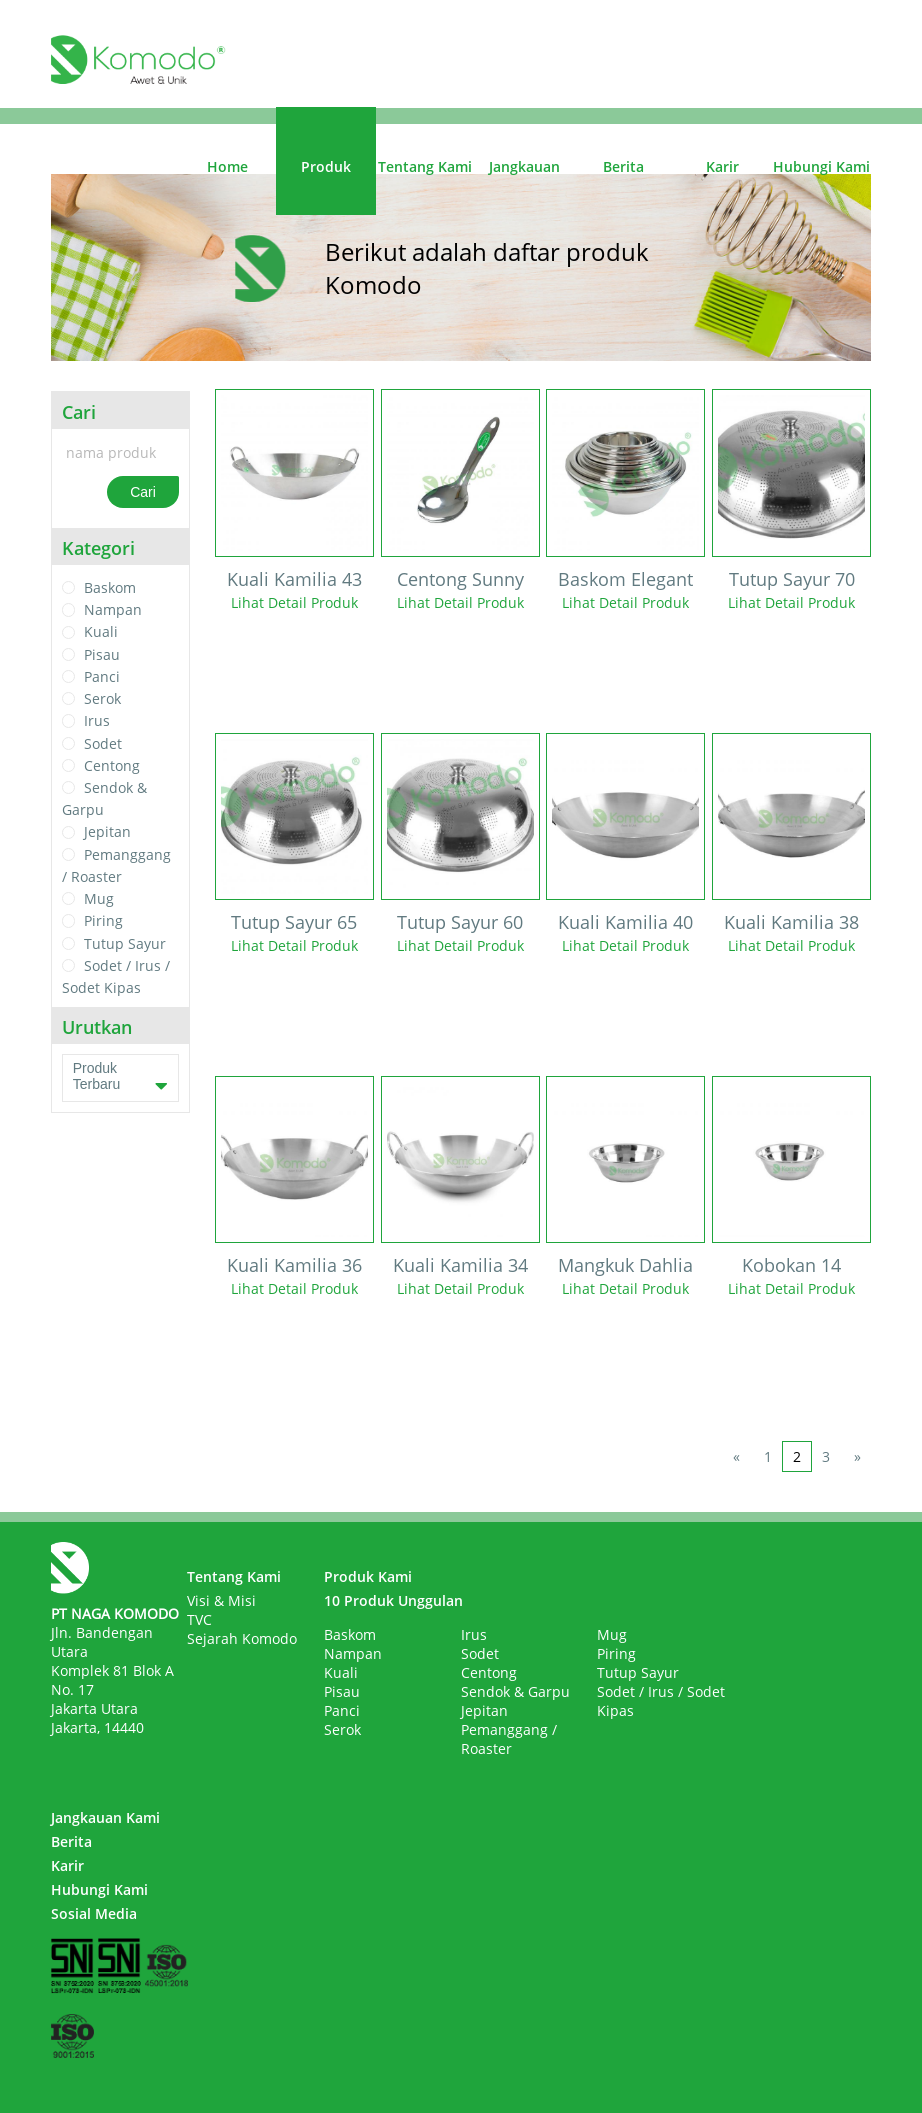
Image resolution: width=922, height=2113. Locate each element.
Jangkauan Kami (105, 1817)
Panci (102, 676)
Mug (99, 898)
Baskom (110, 587)
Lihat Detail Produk (294, 602)
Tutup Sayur (125, 943)
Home (227, 166)
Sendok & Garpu (515, 1691)
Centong (112, 765)
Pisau (102, 654)
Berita (623, 166)
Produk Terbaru (120, 1078)
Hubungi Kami (821, 166)
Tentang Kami (425, 166)
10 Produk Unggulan (393, 1600)
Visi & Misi (221, 1600)
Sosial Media (94, 1913)
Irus (97, 721)
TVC (199, 1619)
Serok (102, 698)
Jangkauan (524, 166)
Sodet (103, 743)
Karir (722, 166)
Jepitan (107, 832)
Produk (326, 166)
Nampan (113, 609)
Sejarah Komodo (242, 1638)
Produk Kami (368, 1576)
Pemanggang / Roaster (509, 1739)
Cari (143, 492)
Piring (103, 921)
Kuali (101, 632)
